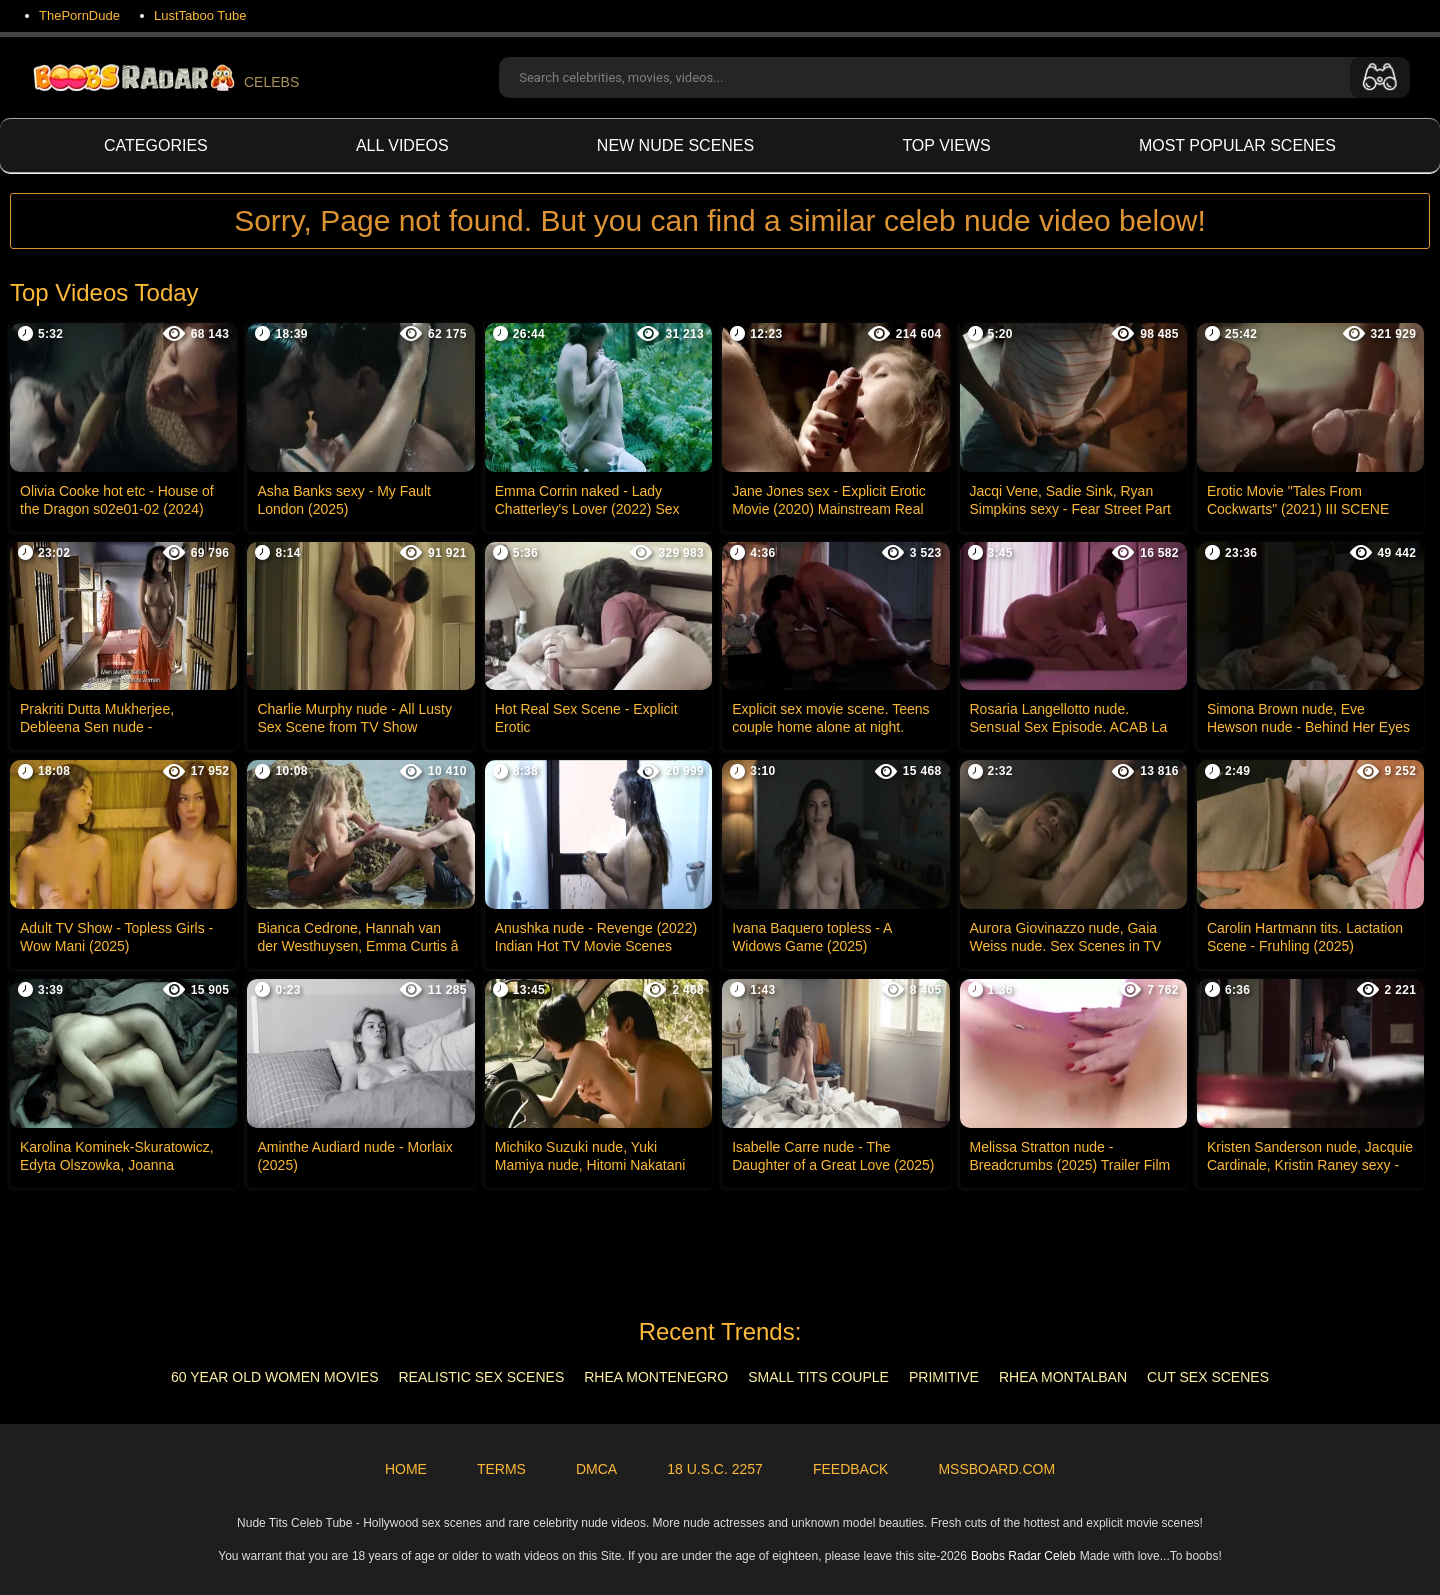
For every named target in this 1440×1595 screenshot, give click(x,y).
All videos (402, 145)
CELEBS (164, 77)
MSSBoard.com (996, 1469)
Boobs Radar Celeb (1023, 1556)
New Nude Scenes (675, 145)
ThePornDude (79, 15)
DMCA (596, 1469)
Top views (946, 145)
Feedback (850, 1469)
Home (406, 1469)
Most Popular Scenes (1237, 145)
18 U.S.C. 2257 (715, 1469)
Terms (501, 1469)
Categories (156, 145)
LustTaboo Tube (200, 15)
